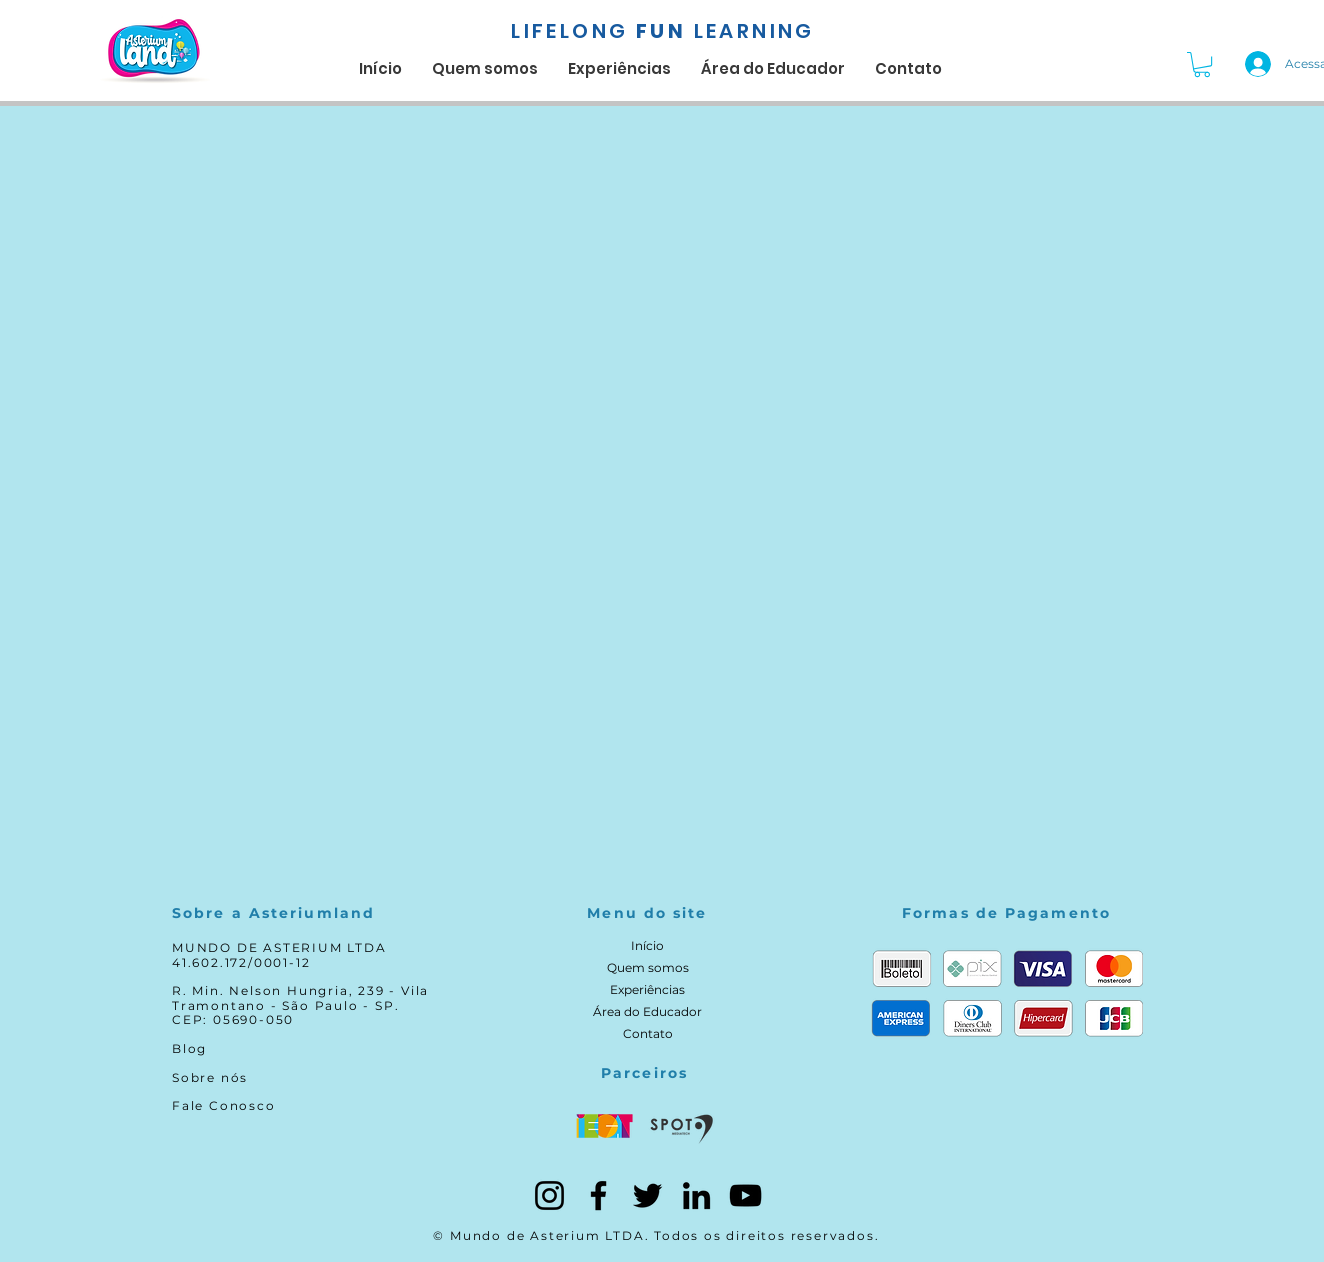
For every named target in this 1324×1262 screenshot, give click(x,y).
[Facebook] (598, 1195)
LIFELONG (569, 31)
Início (647, 945)
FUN (661, 31)
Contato (648, 1033)
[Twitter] (647, 1195)
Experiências (647, 989)
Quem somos (648, 967)
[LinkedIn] (696, 1195)
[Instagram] (549, 1195)
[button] (1202, 64)
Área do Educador (647, 1011)
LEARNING (754, 31)
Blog (189, 1048)
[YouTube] (745, 1195)
